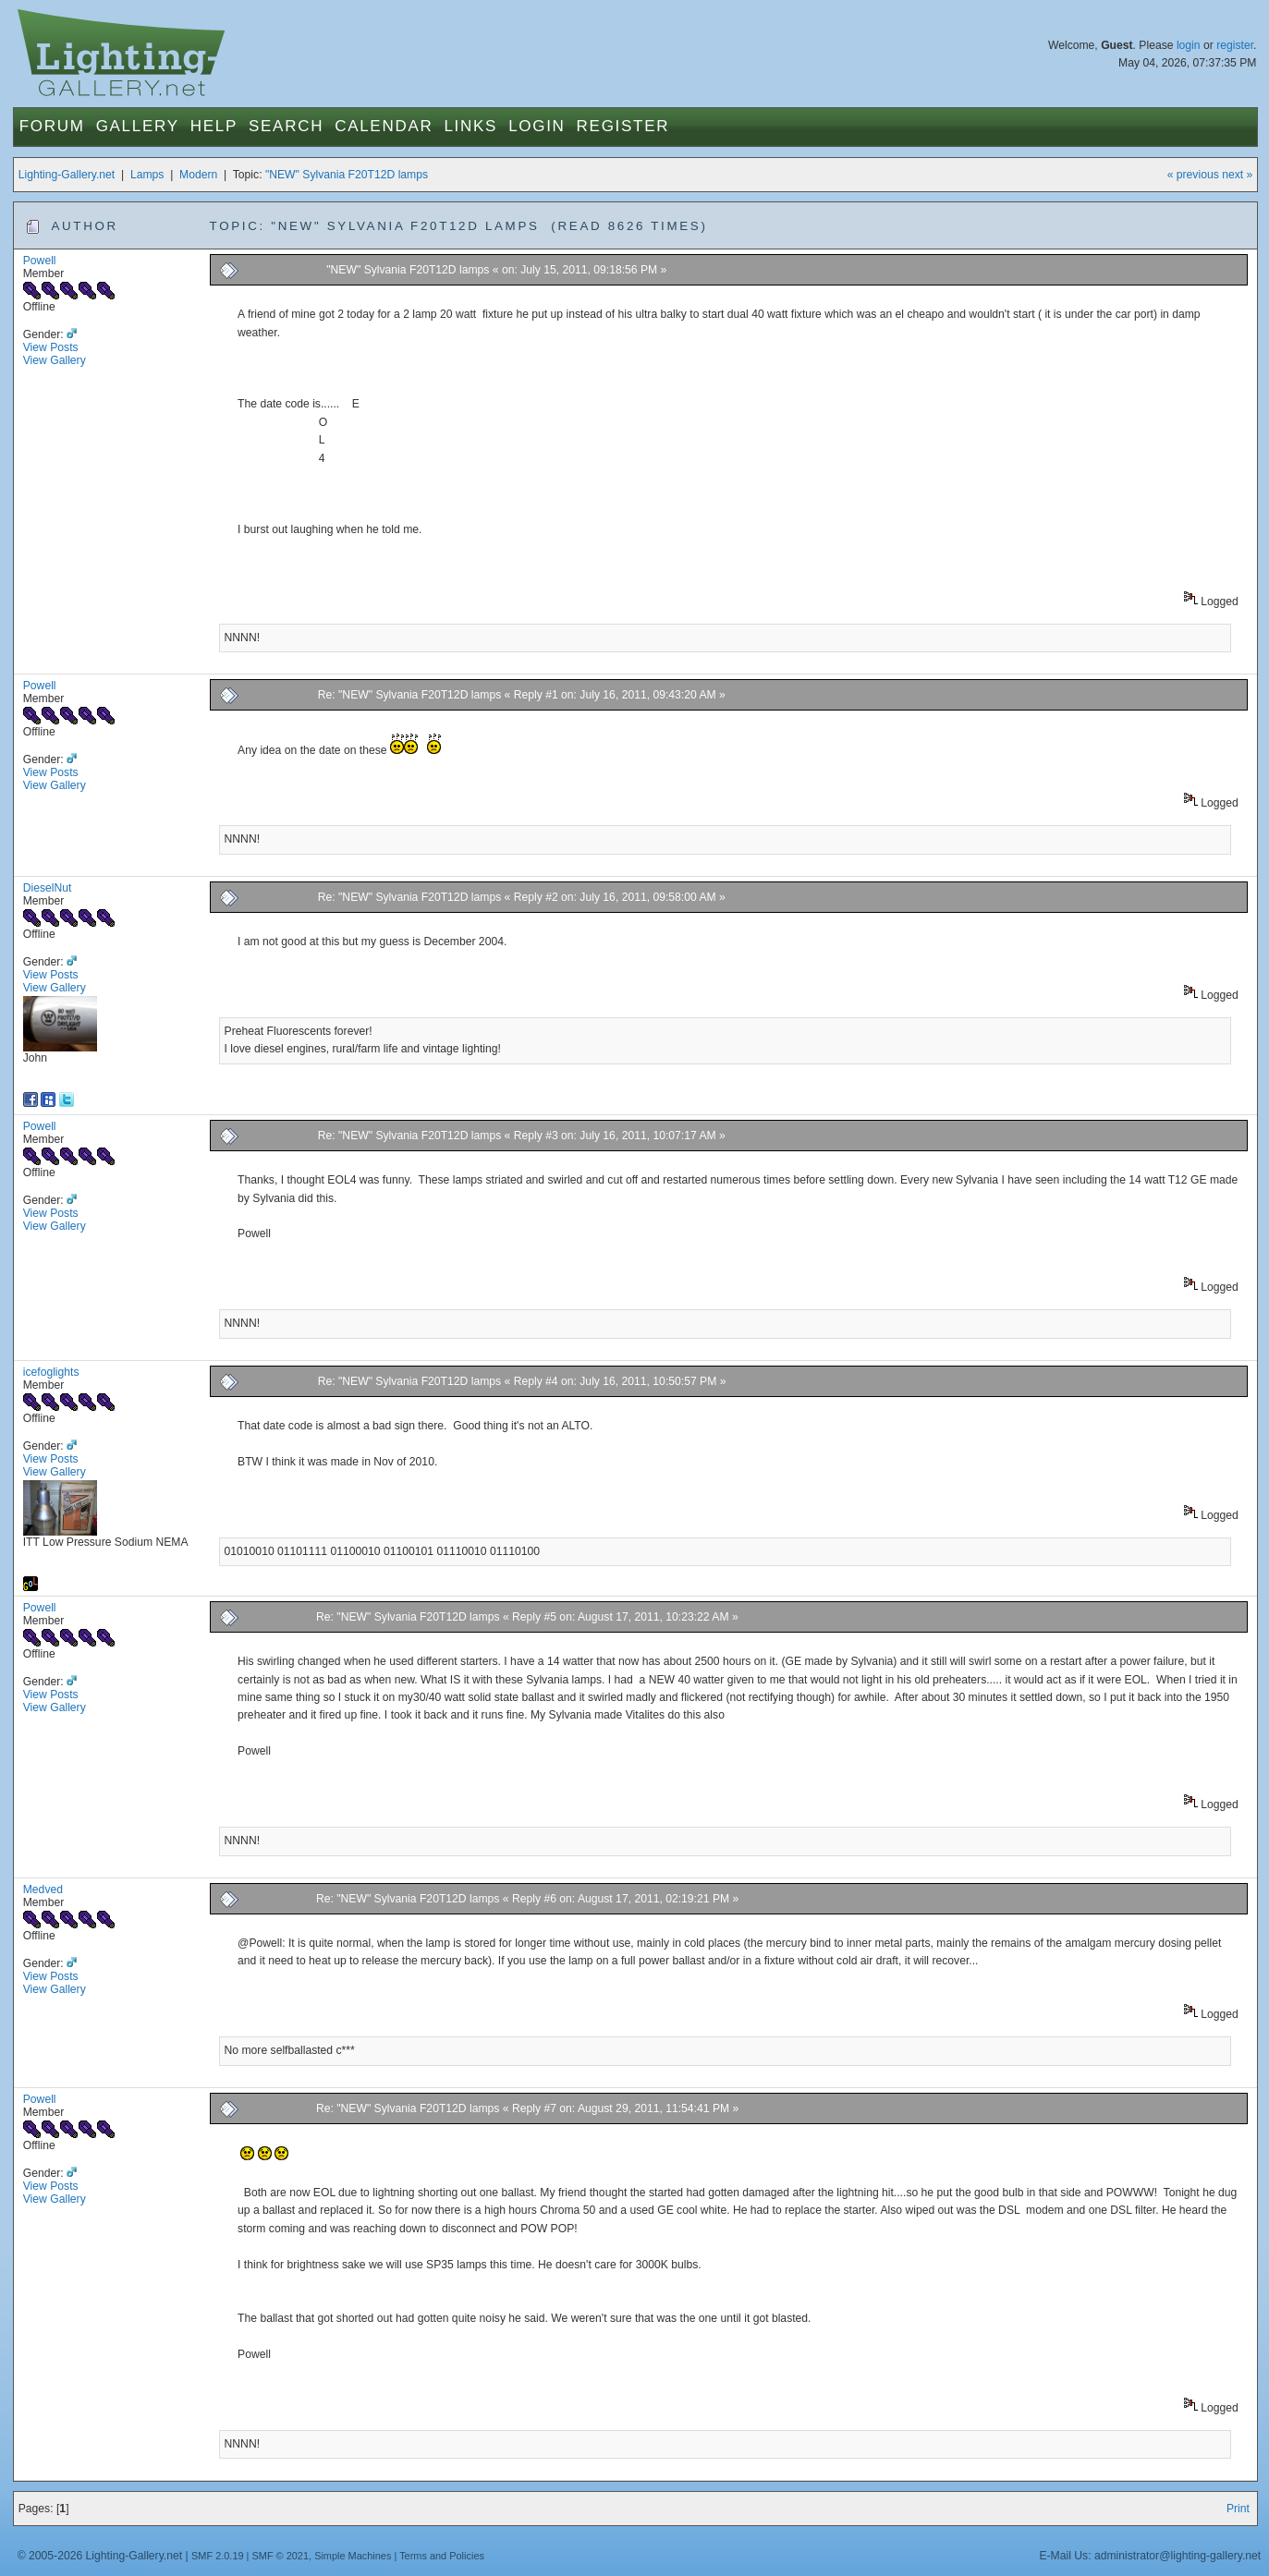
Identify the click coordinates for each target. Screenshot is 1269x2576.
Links (470, 126)
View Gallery (54, 360)
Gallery (137, 126)
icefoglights (51, 1372)
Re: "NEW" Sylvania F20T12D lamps (409, 694)
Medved (43, 1889)
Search (286, 126)
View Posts (51, 347)
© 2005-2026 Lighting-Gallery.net (100, 2555)
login (1189, 45)
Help (214, 126)
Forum (52, 126)
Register (623, 126)
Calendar (384, 126)
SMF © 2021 (280, 2555)
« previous (1193, 174)
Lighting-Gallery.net (67, 174)
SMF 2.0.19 (217, 2555)
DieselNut (47, 887)
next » (1237, 174)
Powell (39, 260)
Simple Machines (352, 2555)
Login (536, 126)
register (1234, 45)
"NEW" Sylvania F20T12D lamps (346, 174)
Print (1238, 2508)
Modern (198, 174)
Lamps (147, 174)
